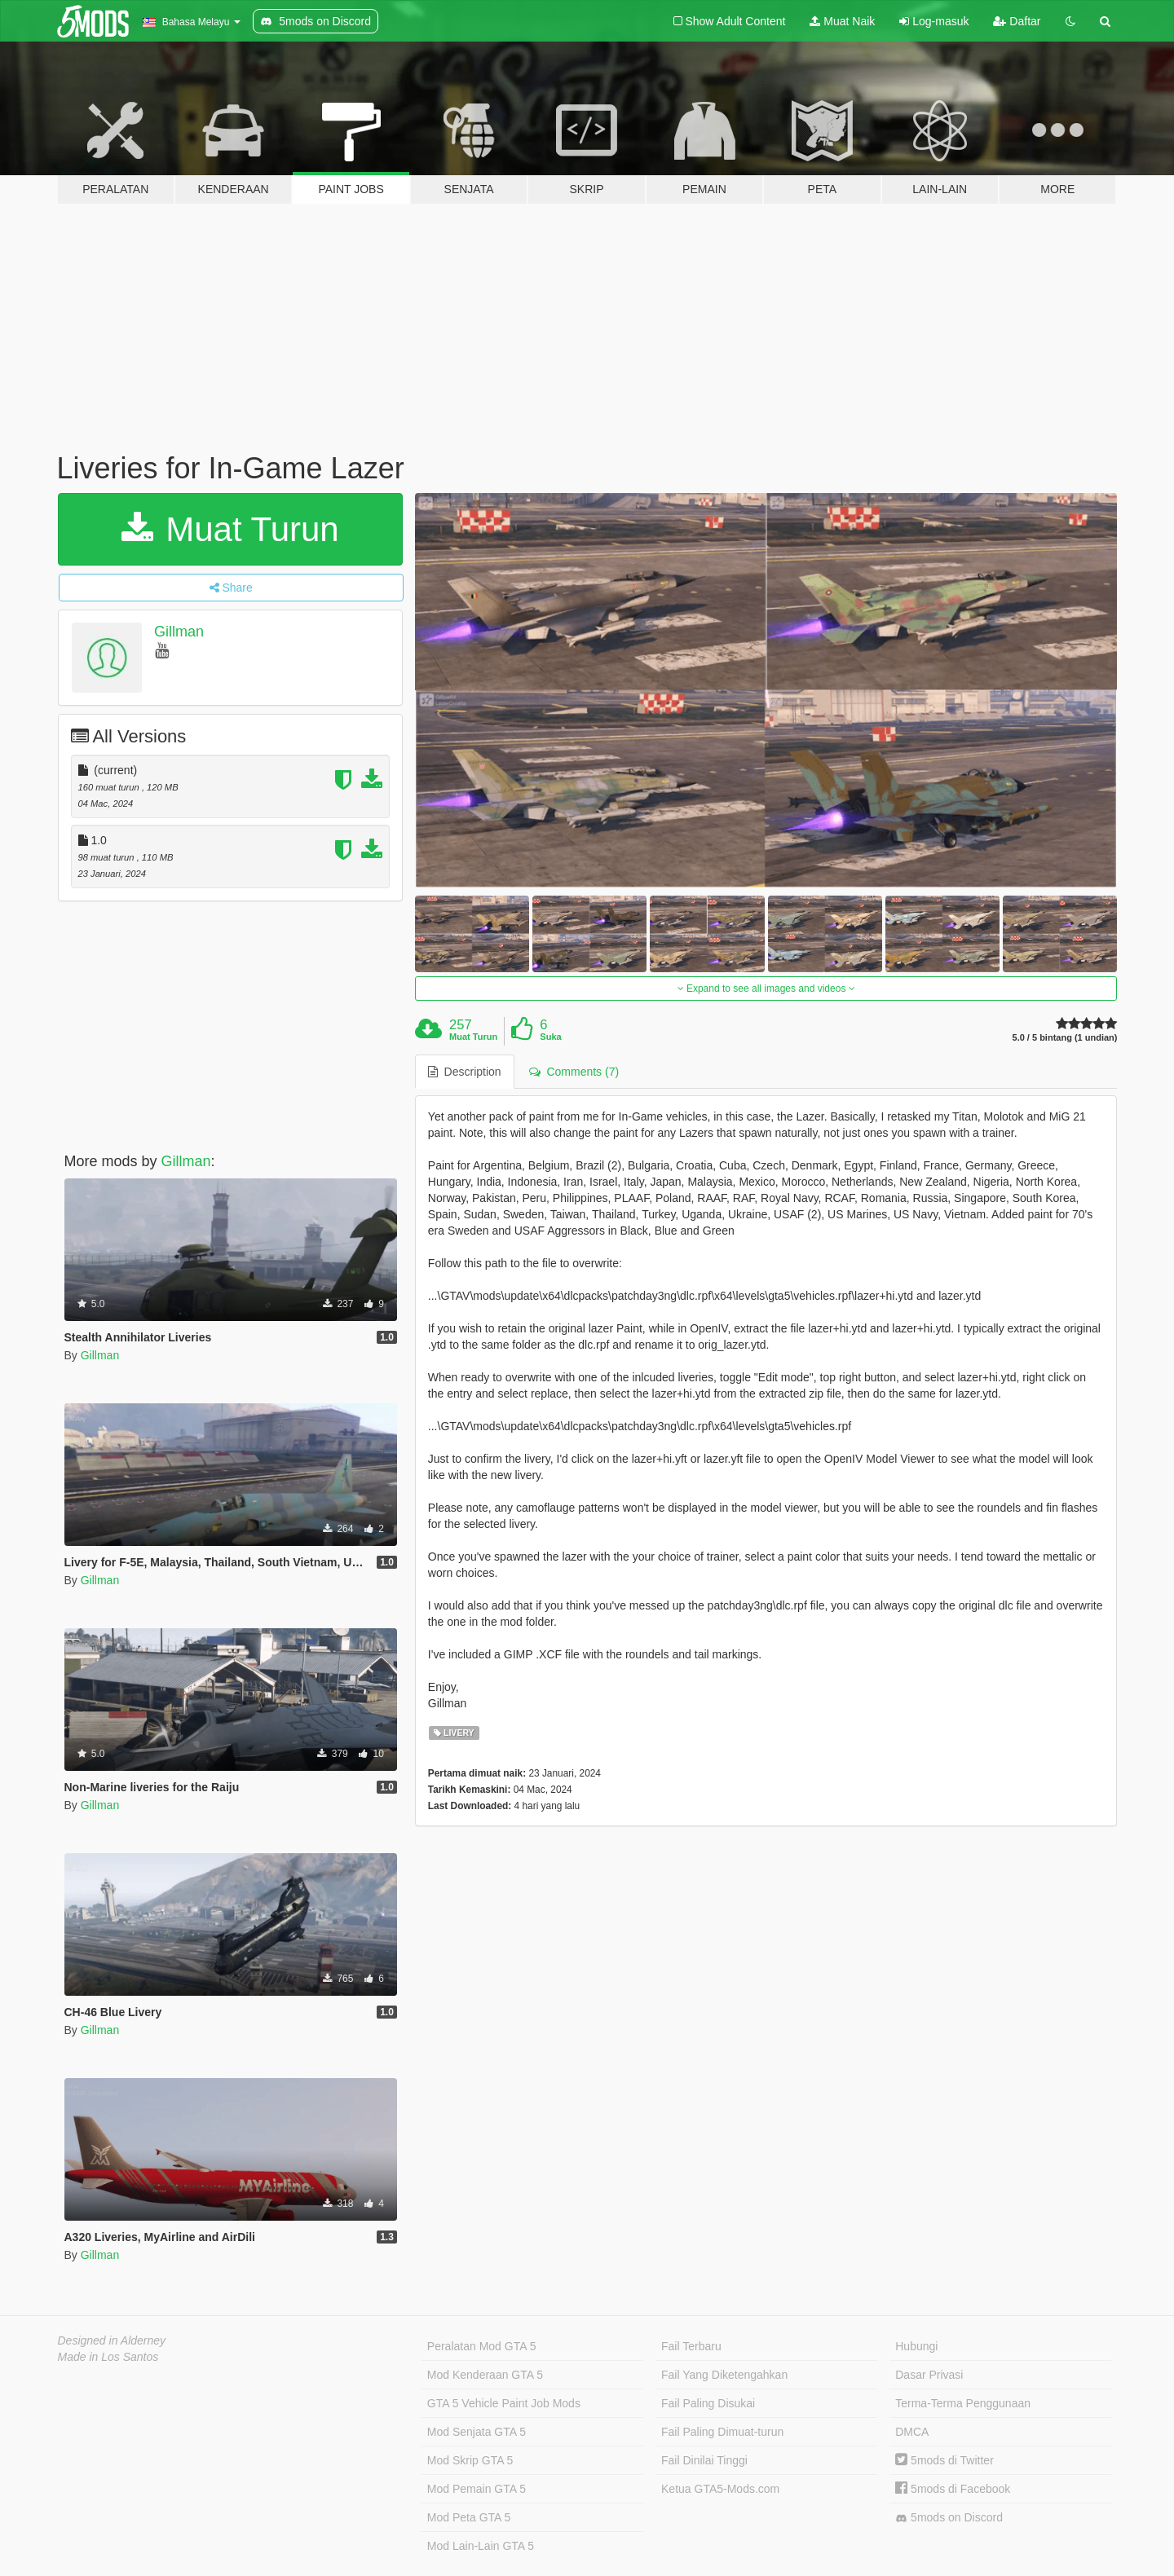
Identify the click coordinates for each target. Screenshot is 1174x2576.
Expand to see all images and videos (766, 988)
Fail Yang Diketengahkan (724, 2374)
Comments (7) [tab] (574, 1071)
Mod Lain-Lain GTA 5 (480, 2545)
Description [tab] (464, 1071)
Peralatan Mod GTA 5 (481, 2346)
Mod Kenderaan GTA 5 (485, 2374)
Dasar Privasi (929, 2374)
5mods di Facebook (952, 2488)
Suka (550, 1036)
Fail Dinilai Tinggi (704, 2460)
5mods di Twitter (944, 2460)
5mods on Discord (949, 2518)
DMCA (912, 2431)
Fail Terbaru (691, 2346)
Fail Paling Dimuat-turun (722, 2431)
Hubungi (916, 2346)
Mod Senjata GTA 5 (476, 2431)
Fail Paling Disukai (708, 2403)
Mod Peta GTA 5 (468, 2517)
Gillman (179, 631)
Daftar (1016, 21)
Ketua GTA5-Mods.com (720, 2488)
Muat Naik (842, 21)
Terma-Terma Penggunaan (963, 2403)
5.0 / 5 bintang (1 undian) (1065, 1037)
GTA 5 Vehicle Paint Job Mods (503, 2403)
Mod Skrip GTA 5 (470, 2460)
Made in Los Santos (108, 2356)
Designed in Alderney (112, 2340)
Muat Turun (230, 529)
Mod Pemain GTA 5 (476, 2488)
